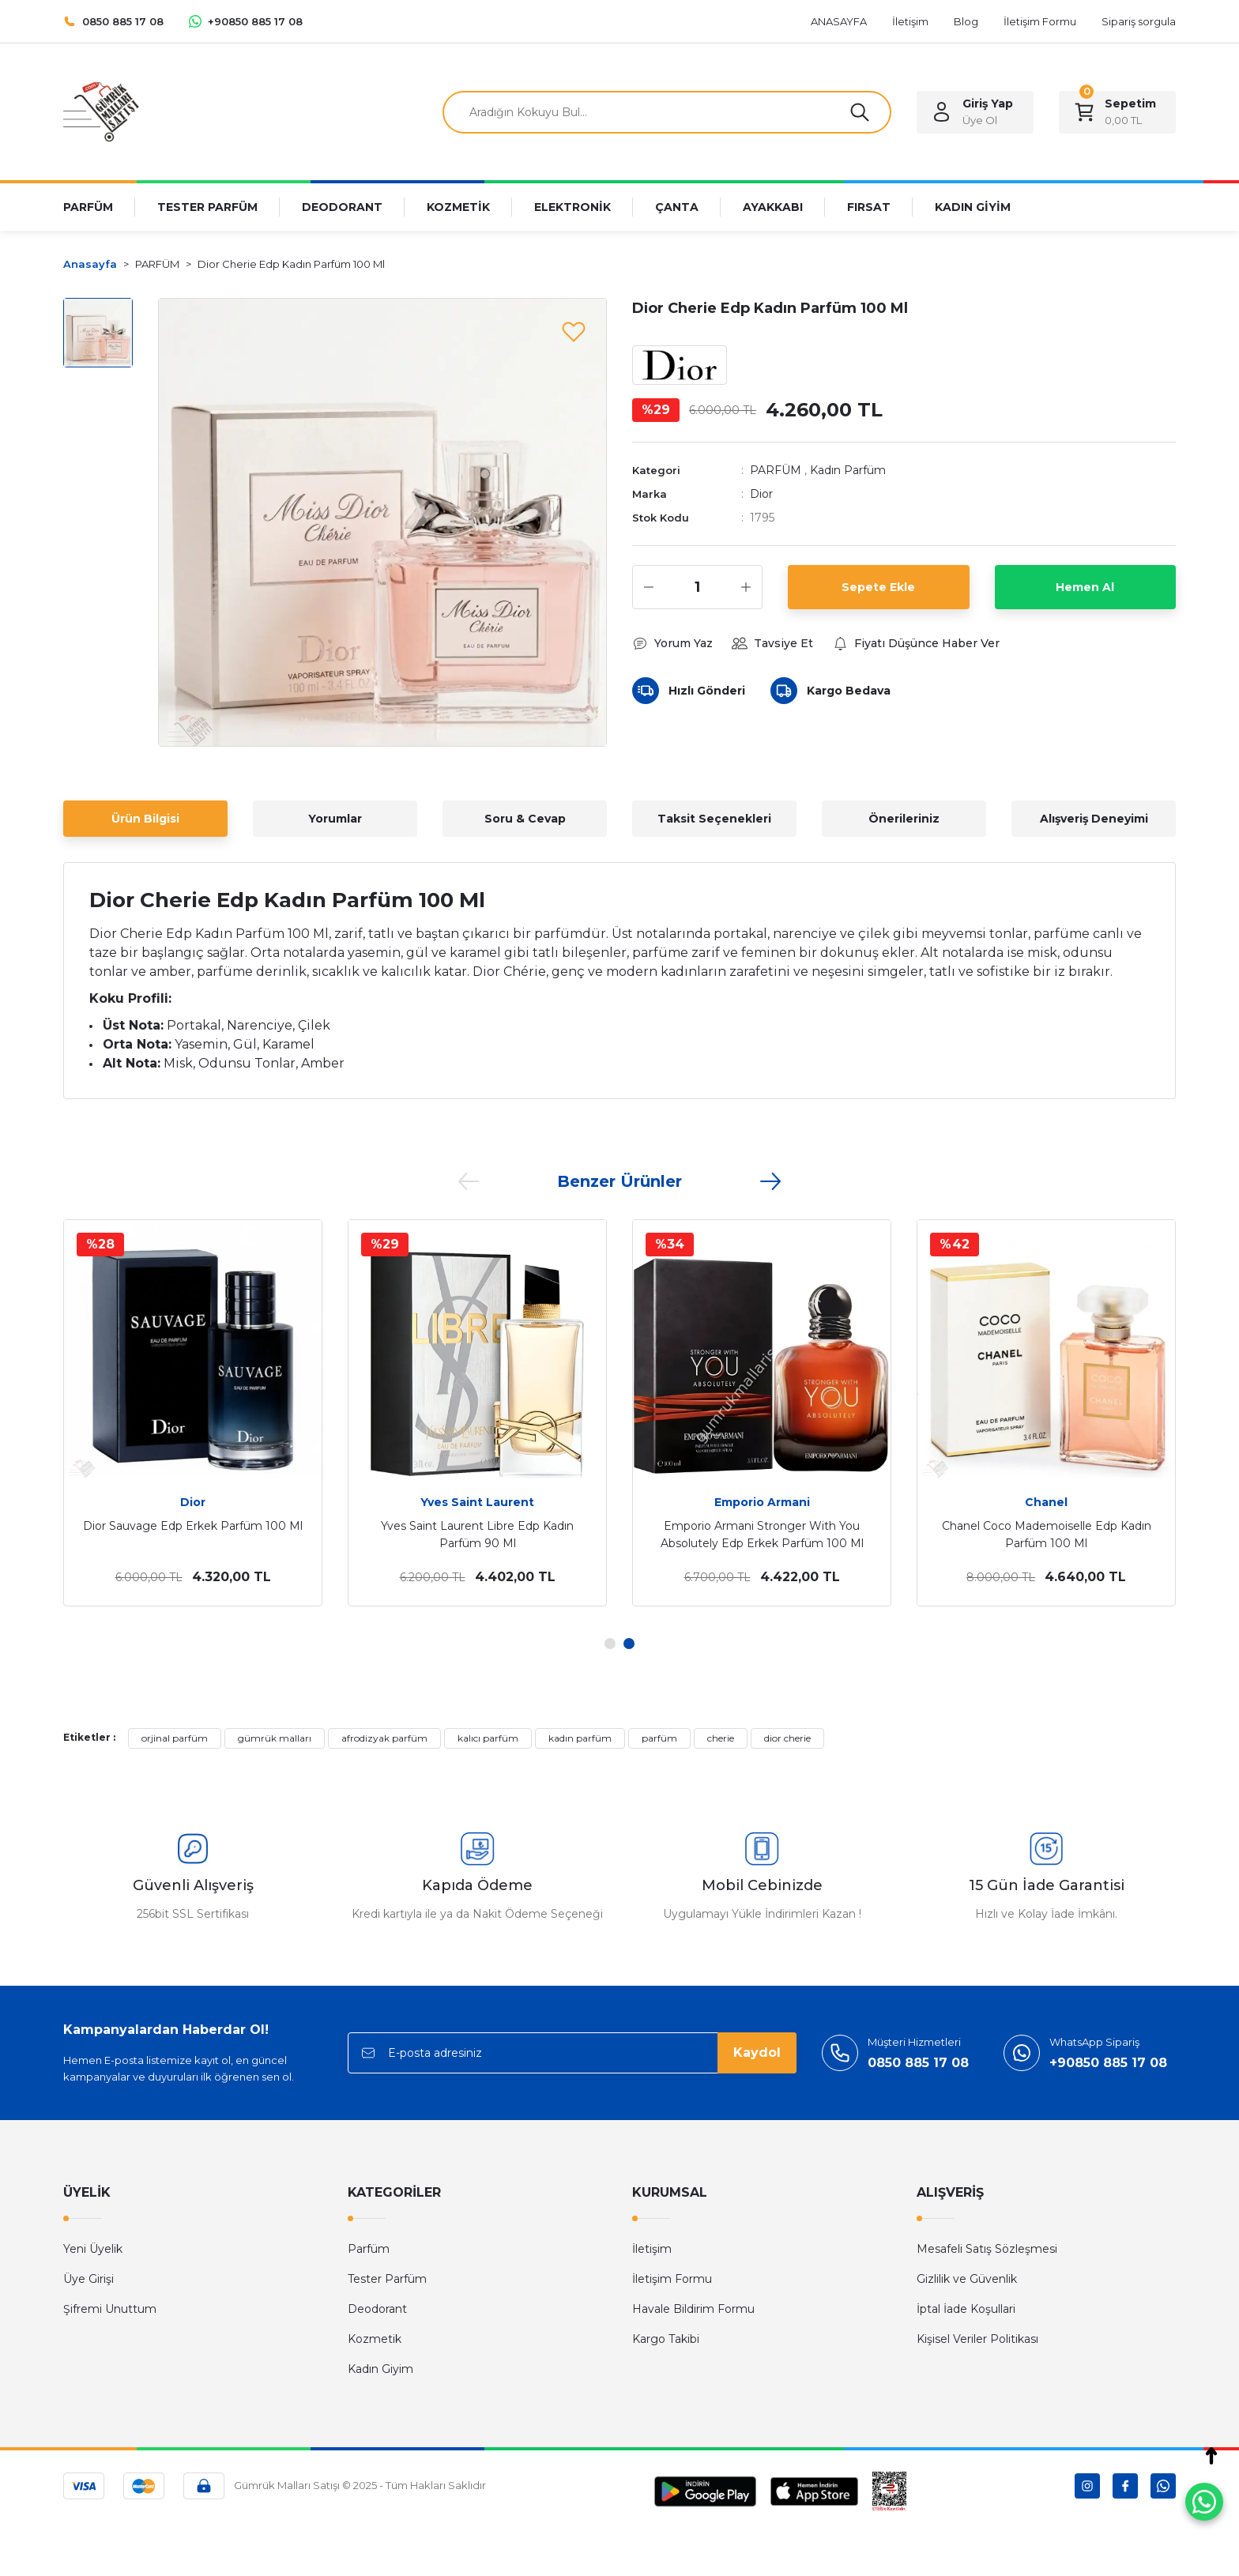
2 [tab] (629, 1643)
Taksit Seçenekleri (714, 819)
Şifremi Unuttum (109, 2309)
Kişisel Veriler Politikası (977, 2339)
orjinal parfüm (174, 1738)
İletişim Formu (672, 2279)
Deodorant (377, 2309)
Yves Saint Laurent (477, 1502)
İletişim (652, 2249)
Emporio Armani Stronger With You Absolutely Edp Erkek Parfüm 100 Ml (762, 1534)
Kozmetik (374, 2339)
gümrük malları (274, 1738)
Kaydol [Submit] (757, 2052)
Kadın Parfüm (848, 470)
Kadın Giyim (380, 2369)
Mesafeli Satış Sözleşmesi (987, 2249)
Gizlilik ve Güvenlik (967, 2279)
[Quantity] (697, 587)
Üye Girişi (88, 2279)
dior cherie (787, 1738)
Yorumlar (335, 819)
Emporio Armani (762, 1502)
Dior (761, 494)
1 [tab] (610, 1643)
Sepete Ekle (878, 587)
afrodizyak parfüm (384, 1738)
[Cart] (1117, 112)
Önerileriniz (904, 819)
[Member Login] (975, 112)
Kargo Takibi (665, 2339)
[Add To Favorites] (573, 331)
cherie (720, 1738)
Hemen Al (1085, 587)
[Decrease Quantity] (649, 587)
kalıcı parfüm (488, 1738)
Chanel (1046, 1502)
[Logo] (101, 111)
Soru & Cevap (525, 819)
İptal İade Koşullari (966, 2309)
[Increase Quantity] (746, 587)
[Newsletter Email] (572, 2052)
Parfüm (369, 2249)
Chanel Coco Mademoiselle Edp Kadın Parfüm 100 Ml (1046, 1534)
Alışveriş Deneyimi (1094, 819)
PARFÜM (775, 470)
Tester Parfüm (387, 2279)
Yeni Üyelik (92, 2249)
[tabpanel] (193, 1412)
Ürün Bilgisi (145, 819)
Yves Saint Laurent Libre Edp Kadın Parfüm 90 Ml (477, 1534)
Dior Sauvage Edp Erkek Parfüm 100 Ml (193, 1526)
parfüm (659, 1738)
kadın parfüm (580, 1738)
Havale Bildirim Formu (693, 2309)
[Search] (666, 112)
